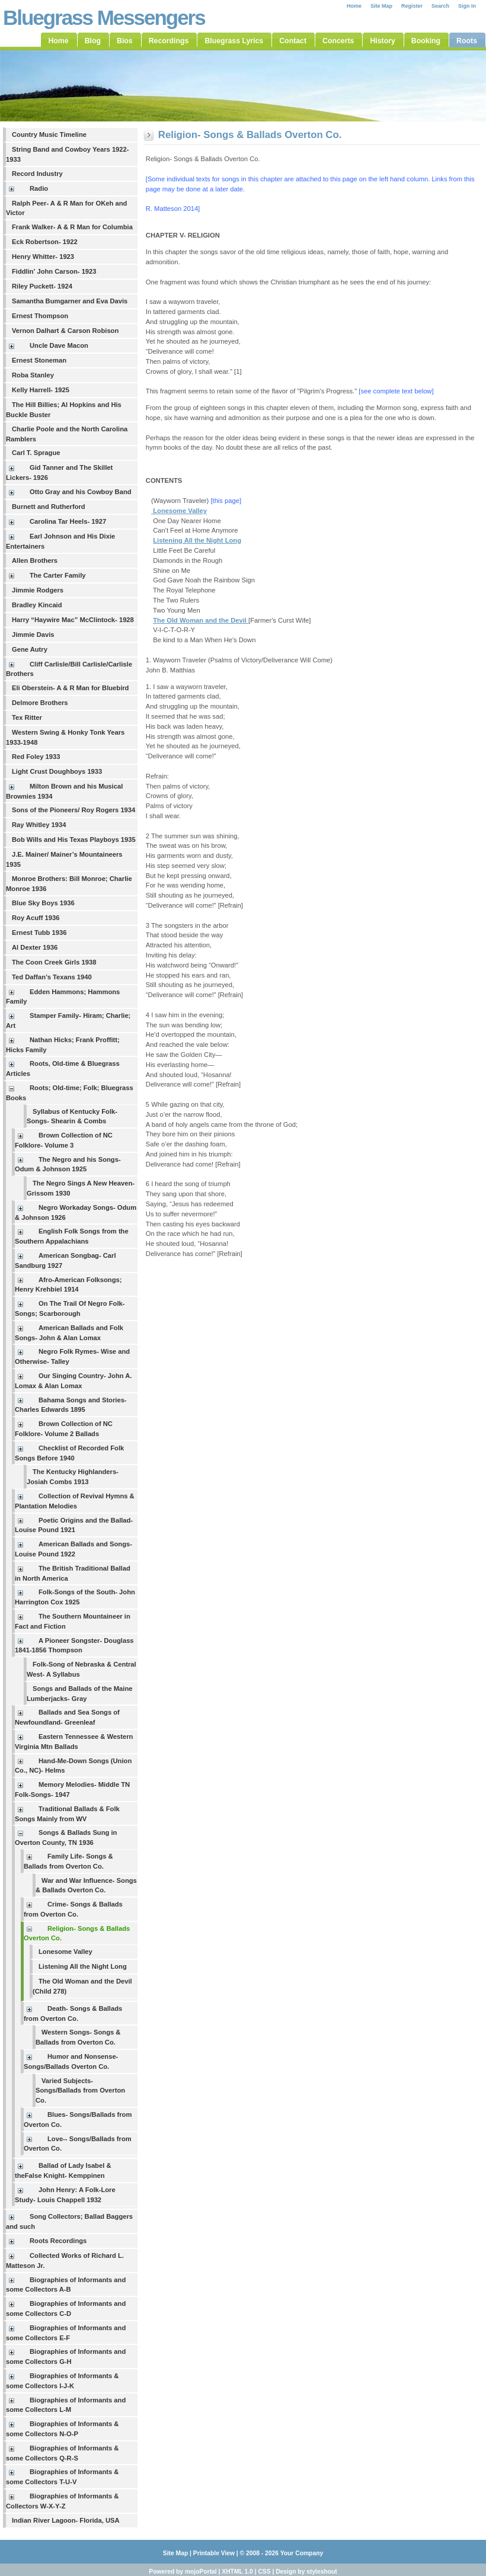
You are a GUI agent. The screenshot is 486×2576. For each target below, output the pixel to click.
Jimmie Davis (33, 634)
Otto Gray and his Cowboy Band (81, 491)
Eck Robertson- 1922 (45, 241)
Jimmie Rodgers (37, 590)
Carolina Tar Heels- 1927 (68, 521)
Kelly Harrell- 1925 (40, 389)
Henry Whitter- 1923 (43, 256)
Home (354, 6)
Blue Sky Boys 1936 (43, 902)
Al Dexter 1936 (34, 947)
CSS (264, 2571)
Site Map (381, 6)
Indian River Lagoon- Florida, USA (66, 2520)
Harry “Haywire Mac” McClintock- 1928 (73, 619)
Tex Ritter (27, 717)
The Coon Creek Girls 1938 (54, 962)
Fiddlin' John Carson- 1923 (54, 271)
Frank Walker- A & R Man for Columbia (72, 226)
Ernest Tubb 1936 (39, 932)
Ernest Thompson (40, 315)
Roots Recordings (58, 2240)
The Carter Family (58, 575)
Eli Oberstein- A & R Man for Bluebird (70, 687)
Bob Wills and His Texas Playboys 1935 (74, 839)
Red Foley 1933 (36, 756)
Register (412, 6)
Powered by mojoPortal (182, 2571)
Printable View (214, 2553)
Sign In (467, 6)
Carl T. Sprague (36, 452)
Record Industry (37, 173)
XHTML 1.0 (237, 2571)
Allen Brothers (34, 560)
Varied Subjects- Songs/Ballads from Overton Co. (80, 2090)
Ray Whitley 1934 (39, 824)
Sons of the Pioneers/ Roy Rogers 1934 (73, 809)
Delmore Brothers (40, 702)
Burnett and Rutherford (48, 506)
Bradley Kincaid (37, 604)
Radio (39, 188)
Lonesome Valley (65, 1951)
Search (440, 6)
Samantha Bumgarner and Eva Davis (69, 301)
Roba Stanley (33, 375)
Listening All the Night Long (83, 1966)
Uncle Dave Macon (59, 345)
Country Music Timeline (49, 134)
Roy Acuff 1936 (35, 917)
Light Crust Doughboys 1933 (57, 771)
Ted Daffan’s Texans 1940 (52, 977)
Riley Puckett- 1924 (42, 286)
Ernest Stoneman (39, 360)
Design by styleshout (306, 2571)
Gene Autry (29, 649)
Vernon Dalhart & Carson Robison (65, 330)
